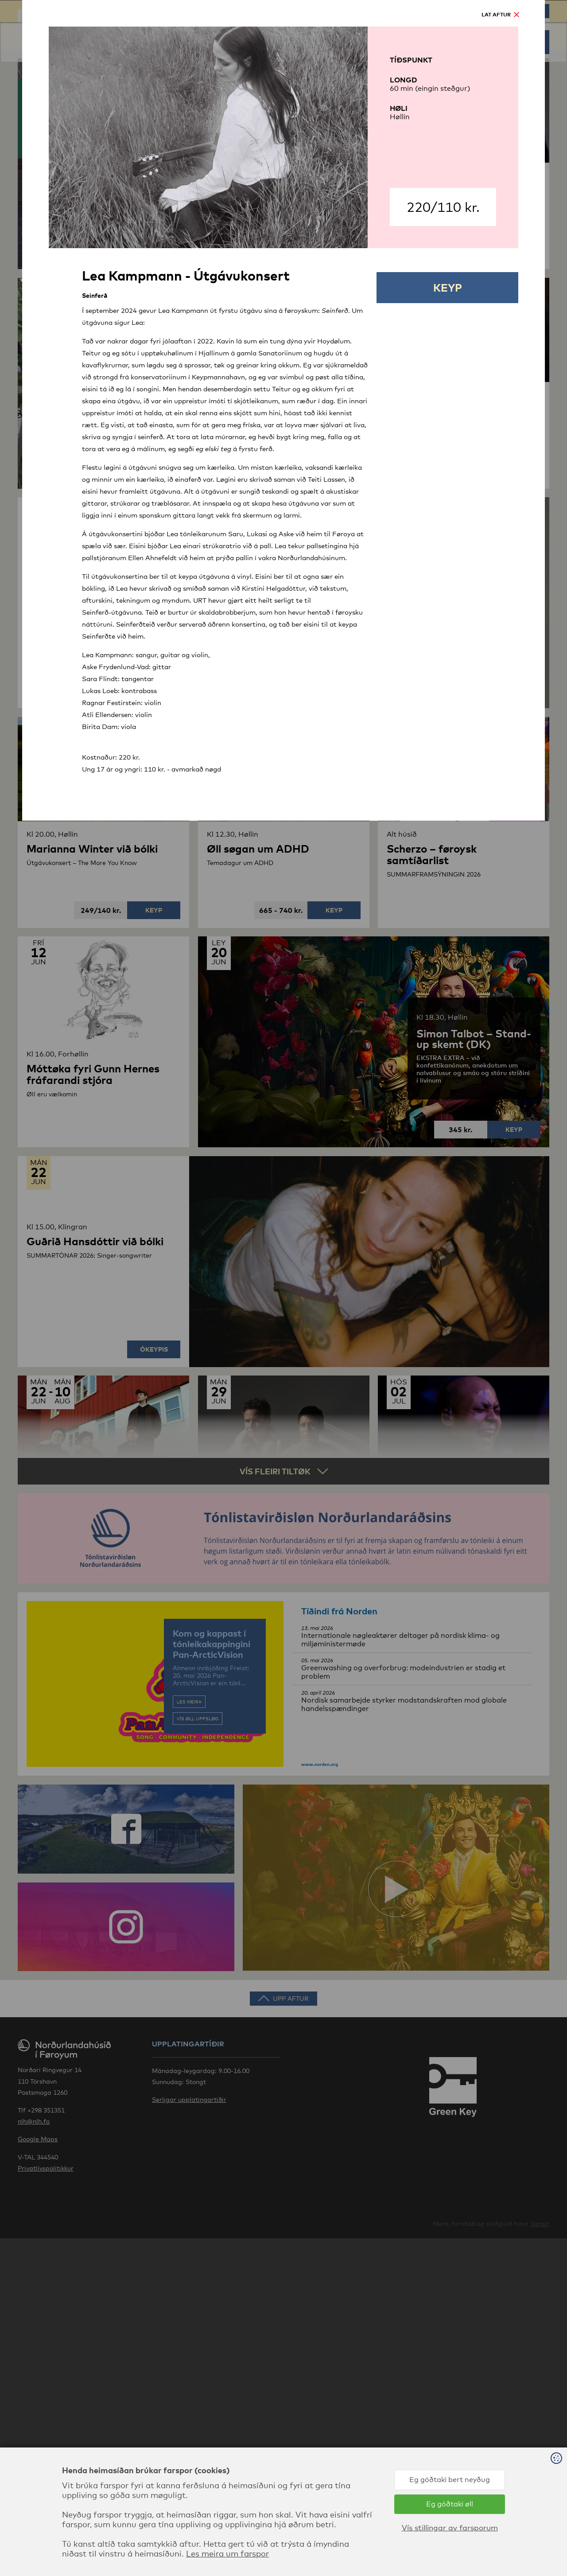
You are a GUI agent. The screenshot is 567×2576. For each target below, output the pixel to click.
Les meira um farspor (227, 2553)
